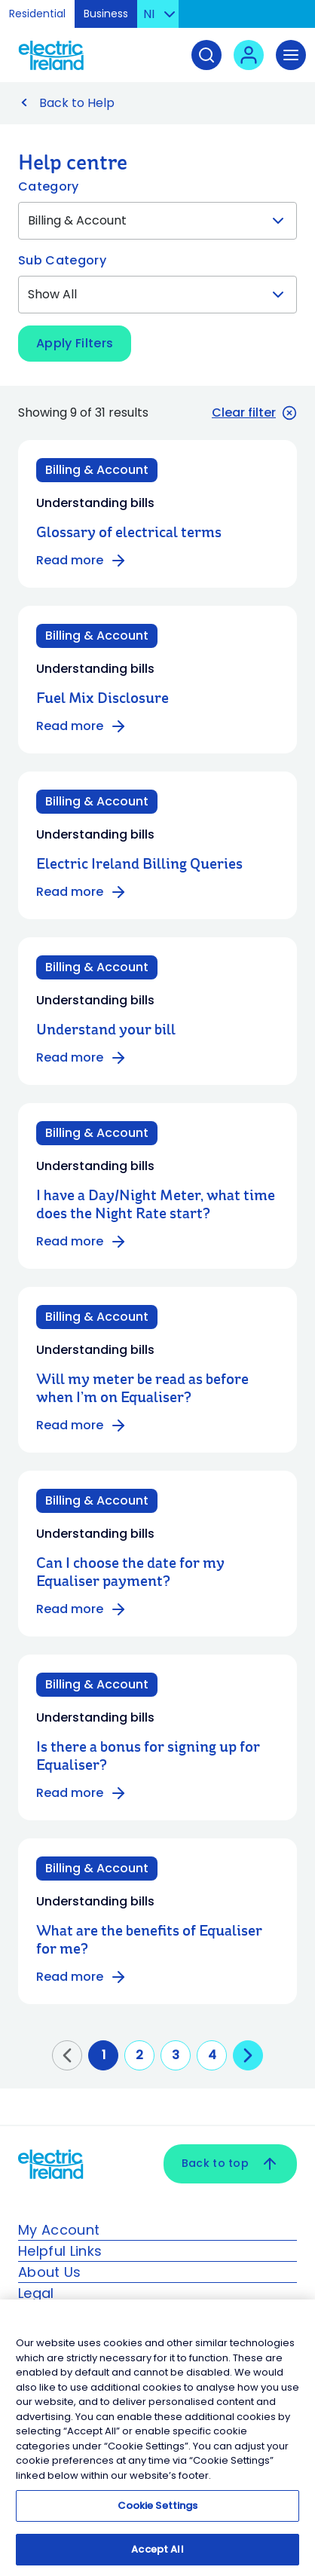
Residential (37, 13)
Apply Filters (74, 343)
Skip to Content (291, 18)
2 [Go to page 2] (139, 2055)
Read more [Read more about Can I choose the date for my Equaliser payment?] (81, 1609)
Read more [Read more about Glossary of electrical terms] (81, 561)
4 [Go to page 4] (212, 2055)
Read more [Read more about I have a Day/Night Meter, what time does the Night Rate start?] (81, 1242)
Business (106, 13)
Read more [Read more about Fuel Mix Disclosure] (81, 726)
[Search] (206, 55)
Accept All (157, 2555)
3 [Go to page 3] (175, 2055)
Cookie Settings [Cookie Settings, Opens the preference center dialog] (158, 2511)
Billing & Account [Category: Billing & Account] (96, 469)
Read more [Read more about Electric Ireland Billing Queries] (81, 892)
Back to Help (77, 103)
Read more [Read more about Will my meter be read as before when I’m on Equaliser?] (81, 1425)
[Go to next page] (248, 2055)
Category (48, 186)
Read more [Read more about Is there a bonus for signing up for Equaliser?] (81, 1793)
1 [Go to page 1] (104, 2055)
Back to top (230, 2164)
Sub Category (62, 260)
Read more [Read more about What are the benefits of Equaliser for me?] (81, 1977)
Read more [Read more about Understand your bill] (81, 1058)
